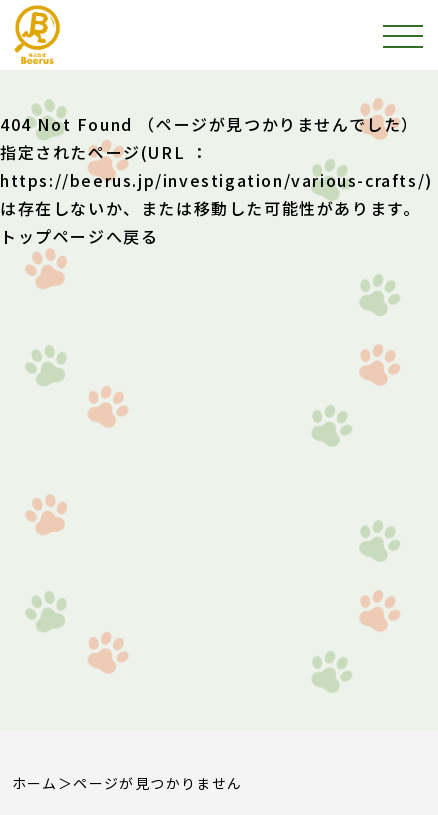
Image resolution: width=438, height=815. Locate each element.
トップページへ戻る (79, 236)
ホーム (35, 783)
